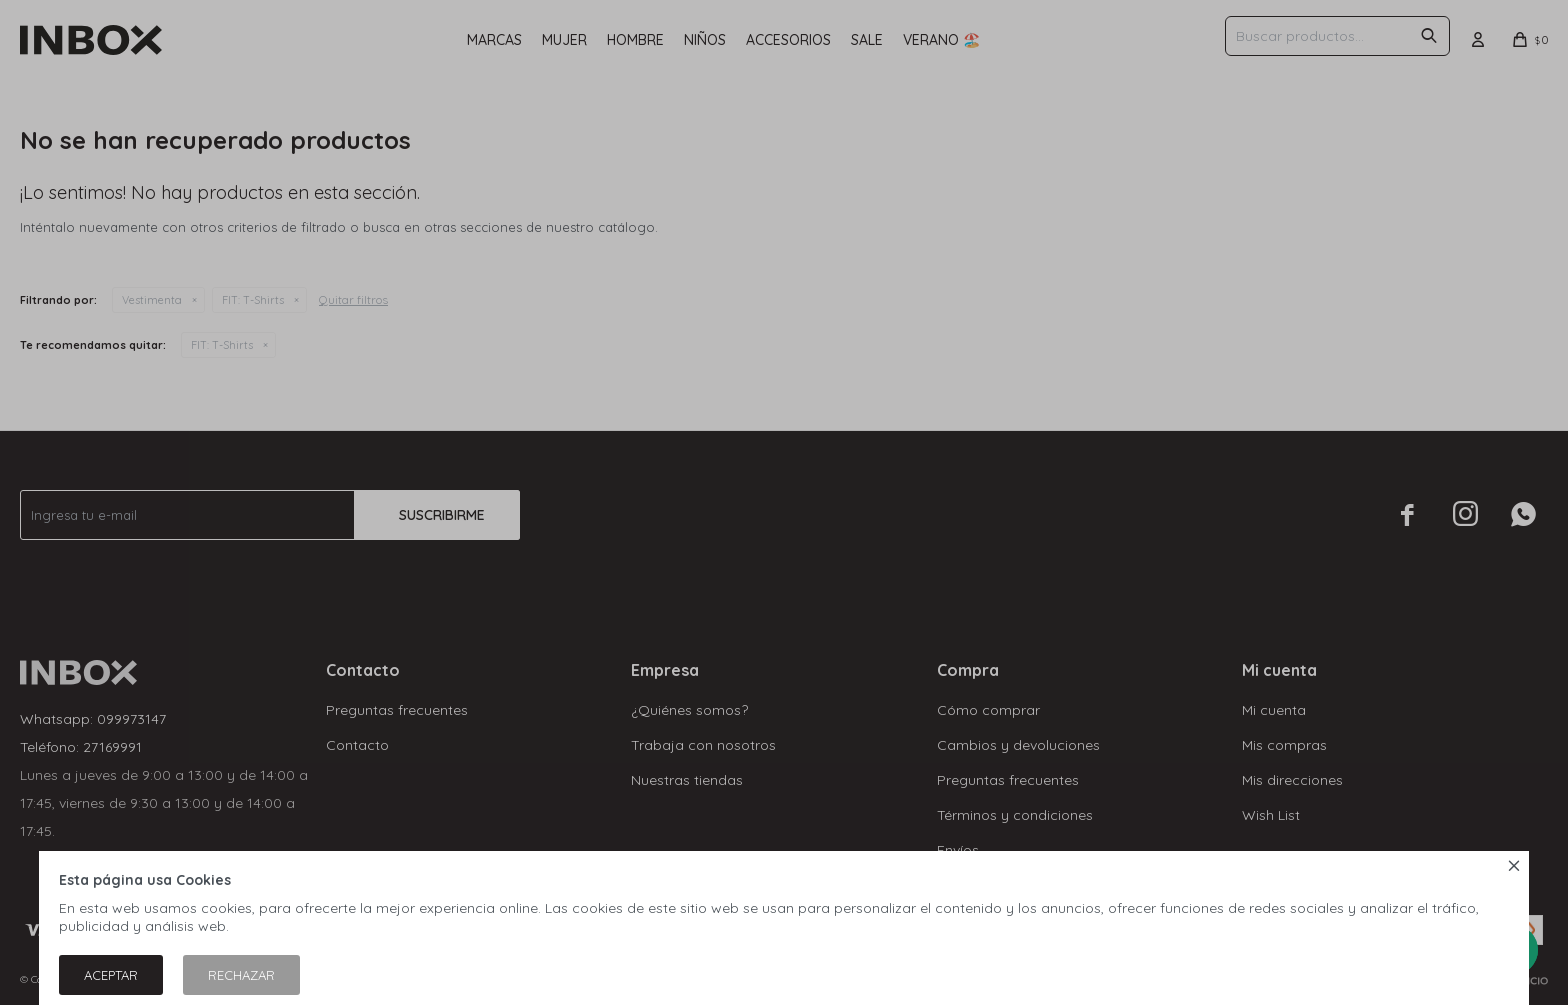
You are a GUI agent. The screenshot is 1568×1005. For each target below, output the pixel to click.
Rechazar (241, 975)
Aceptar (111, 975)
